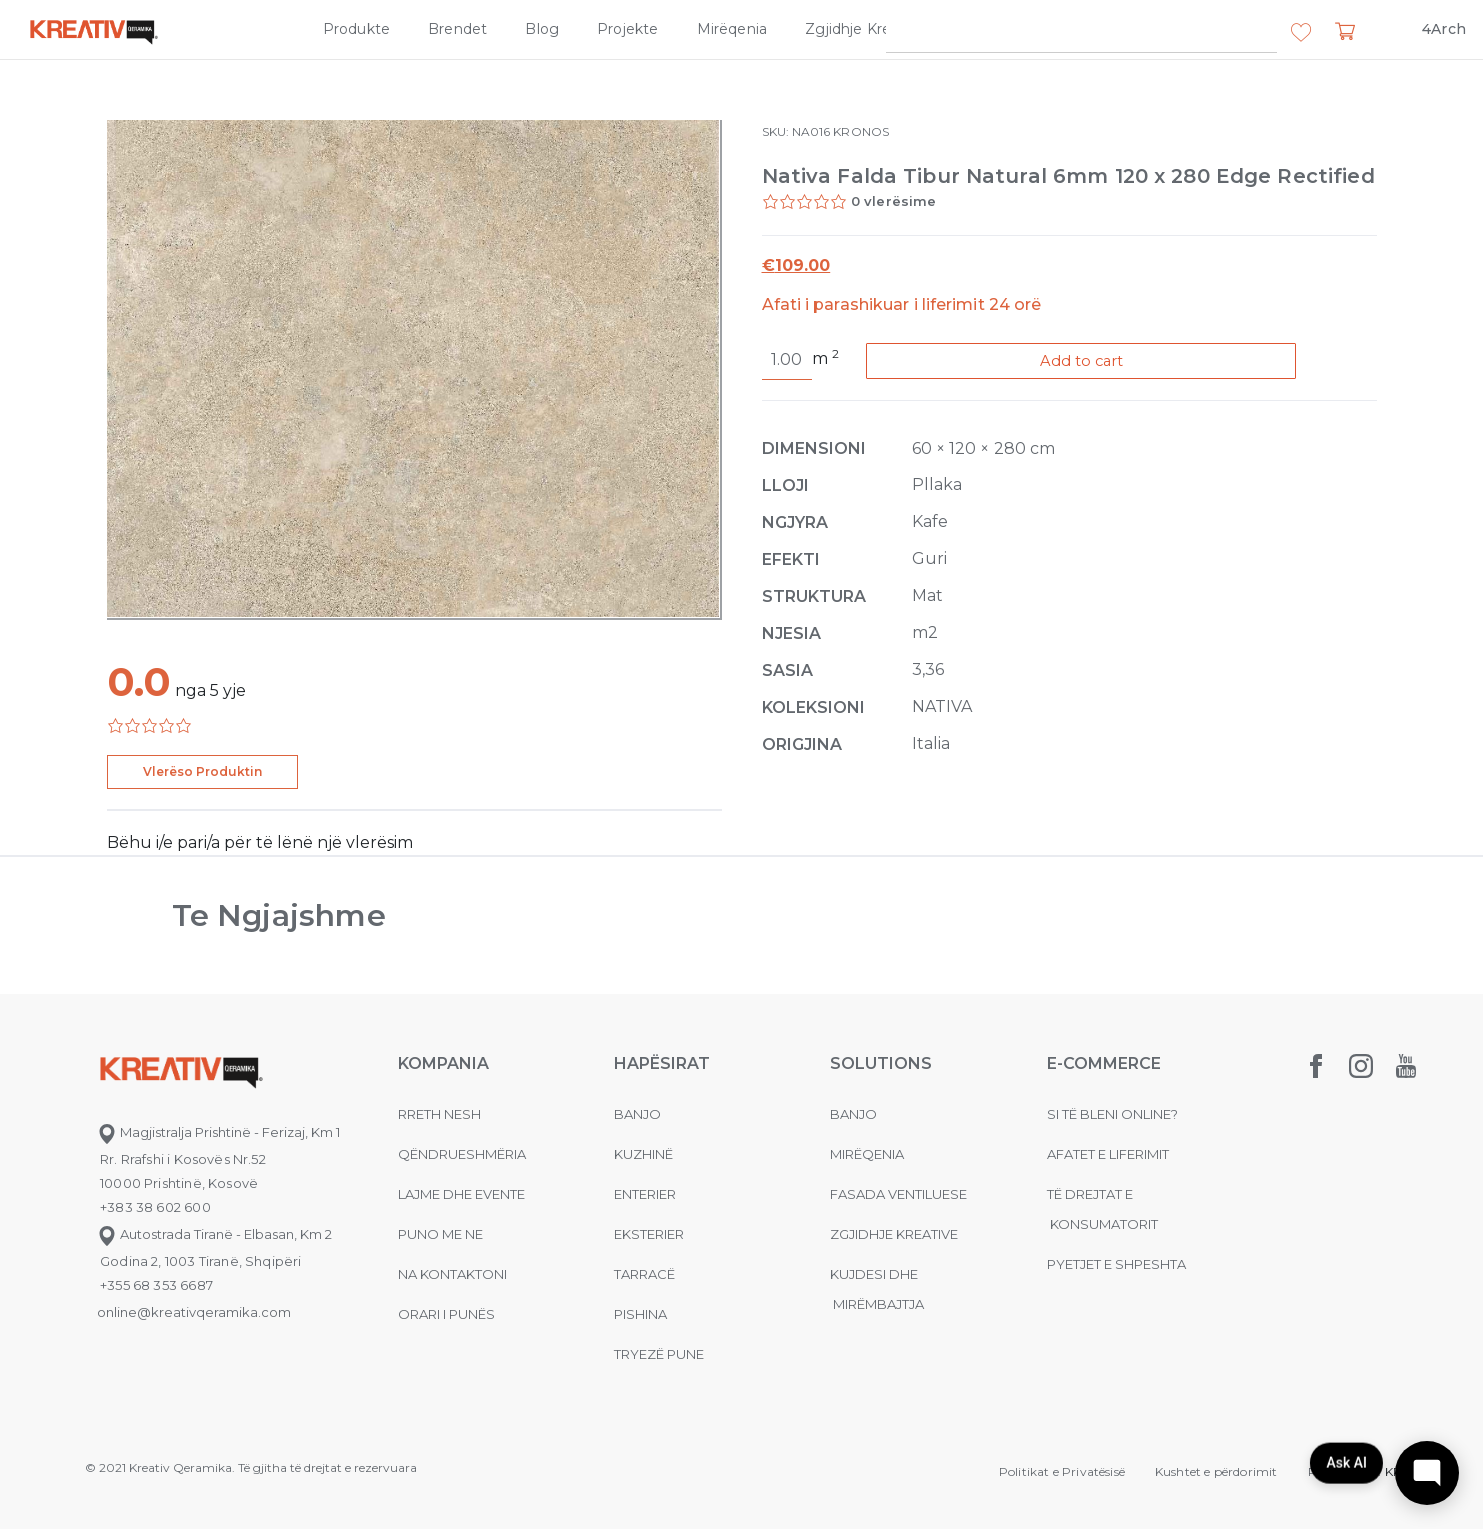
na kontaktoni (452, 1274)
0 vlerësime (894, 201)
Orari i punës (446, 1314)
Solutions (881, 1063)
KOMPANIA (443, 1063)
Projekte (627, 29)
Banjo (637, 1114)
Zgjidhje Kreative (865, 29)
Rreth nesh (439, 1114)
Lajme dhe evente (461, 1194)
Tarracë (644, 1274)
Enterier (645, 1194)
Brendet (457, 29)
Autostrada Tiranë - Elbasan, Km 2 (214, 1234)
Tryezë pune (659, 1354)
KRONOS (860, 131)
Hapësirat (662, 1063)
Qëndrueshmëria (462, 1154)
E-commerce (1104, 1063)
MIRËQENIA (867, 1154)
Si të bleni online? (1112, 1114)
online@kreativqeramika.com (194, 1312)
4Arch (1444, 29)
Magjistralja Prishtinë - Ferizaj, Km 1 (218, 1132)
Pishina (640, 1314)
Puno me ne (440, 1234)
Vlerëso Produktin (202, 771)
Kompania (1000, 29)
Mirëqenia (732, 29)
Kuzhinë (643, 1154)
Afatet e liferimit (1108, 1154)
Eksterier (649, 1234)
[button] (1301, 33)
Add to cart (1095, 361)
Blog (542, 29)
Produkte (356, 29)
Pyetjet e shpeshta (1116, 1264)
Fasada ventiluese (898, 1194)
